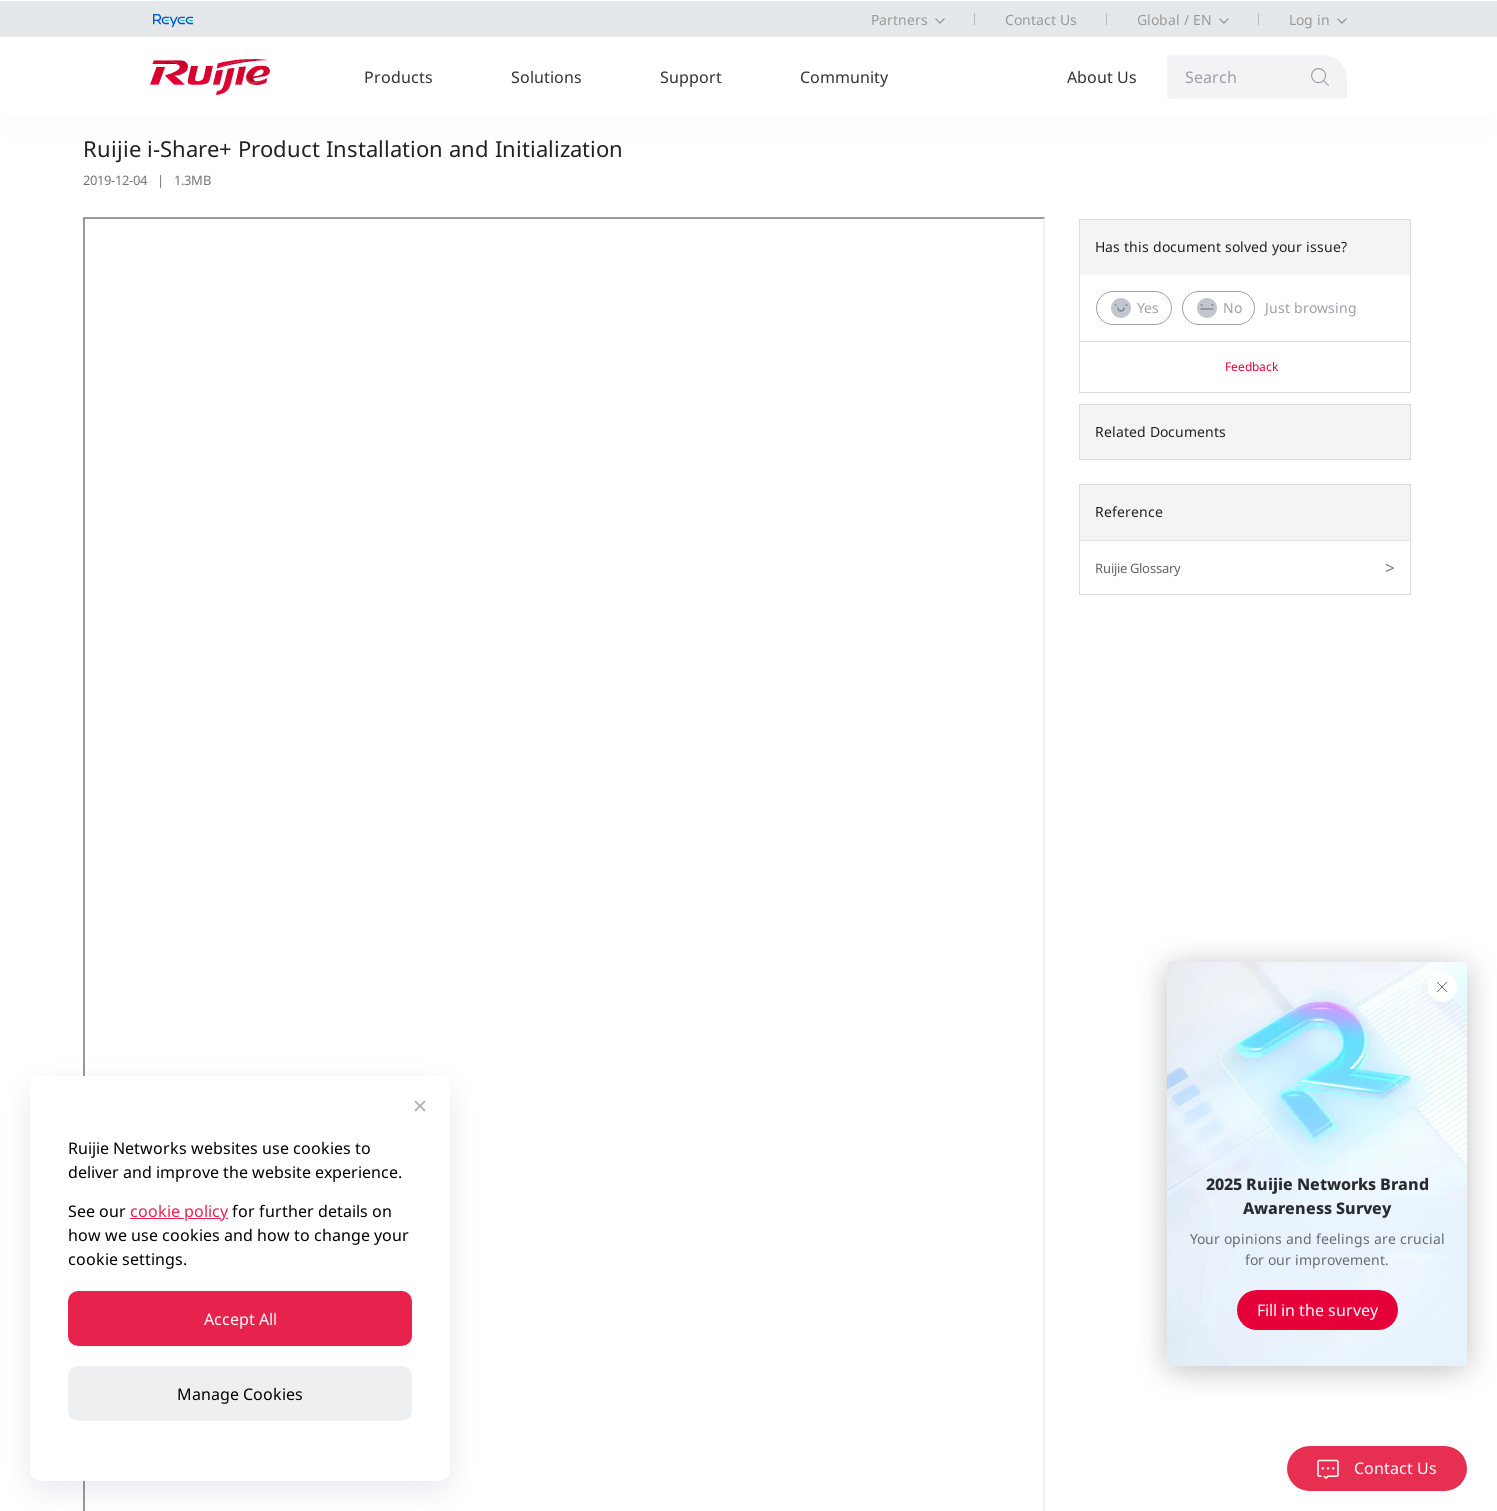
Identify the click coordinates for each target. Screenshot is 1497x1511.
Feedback (1251, 366)
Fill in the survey (1317, 1310)
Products (398, 77)
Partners (899, 19)
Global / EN (1174, 19)
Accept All (240, 1319)
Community (844, 77)
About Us (1102, 77)
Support (691, 77)
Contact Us (1041, 19)
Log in (1309, 19)
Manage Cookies (240, 1394)
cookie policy (179, 1211)
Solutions (546, 77)
